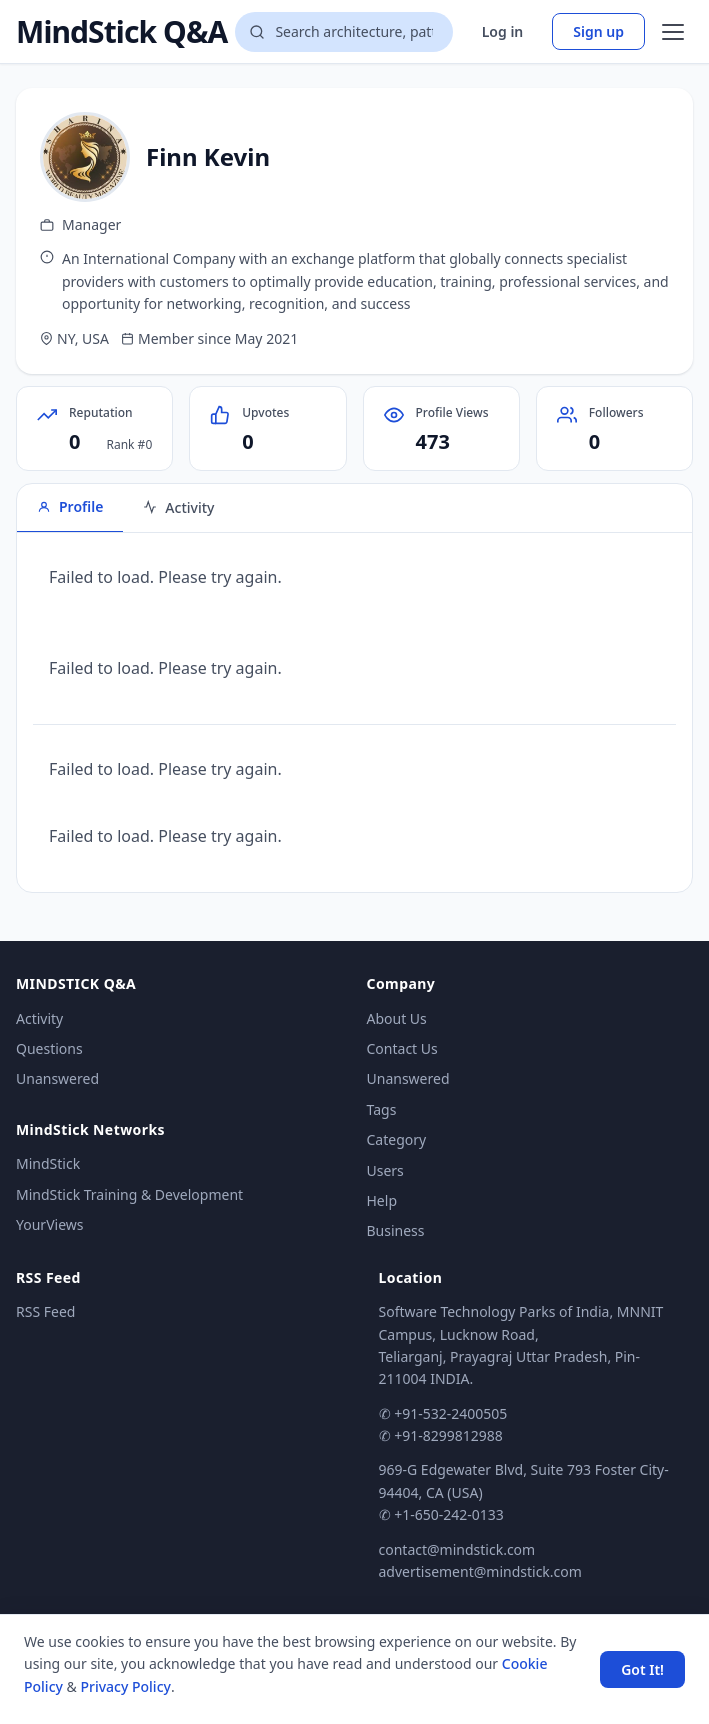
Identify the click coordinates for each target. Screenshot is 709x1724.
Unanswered (57, 1078)
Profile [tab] (70, 506)
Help (382, 1200)
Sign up (598, 31)
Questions (49, 1048)
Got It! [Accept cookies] (642, 1669)
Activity (39, 1018)
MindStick (48, 1163)
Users (385, 1170)
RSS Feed (45, 1311)
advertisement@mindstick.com (480, 1571)
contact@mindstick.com (457, 1549)
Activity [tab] (178, 507)
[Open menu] (673, 32)
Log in (503, 31)
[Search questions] (343, 32)
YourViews (49, 1224)
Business (396, 1230)
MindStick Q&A (121, 32)
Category (397, 1139)
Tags (382, 1109)
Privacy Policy (125, 1686)
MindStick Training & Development (129, 1194)
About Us (397, 1018)
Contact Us (402, 1048)
